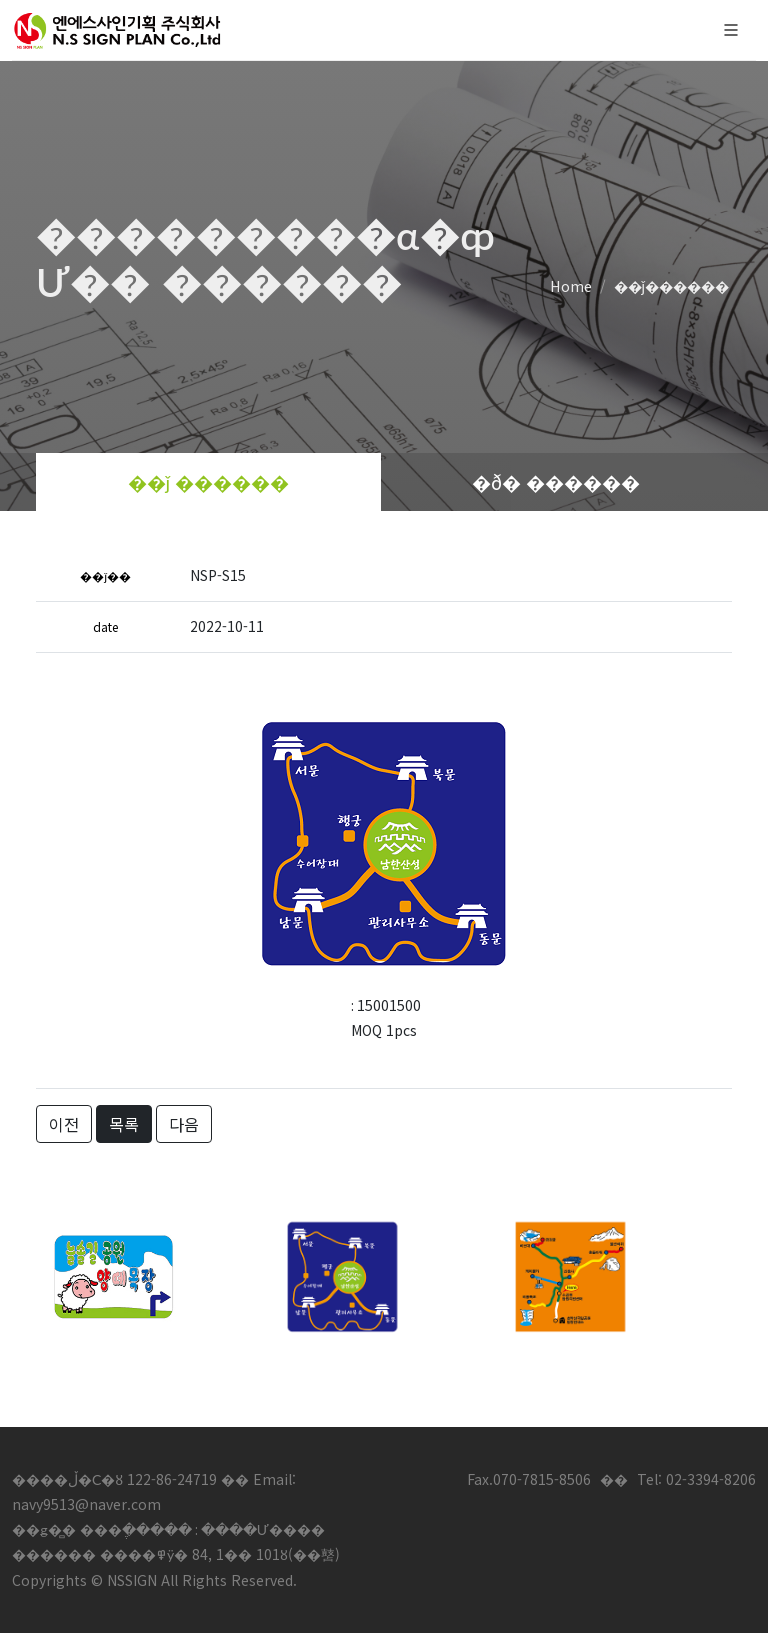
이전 (64, 1124)
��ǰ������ (671, 285)
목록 (124, 1124)
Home (571, 285)
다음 (184, 1124)
